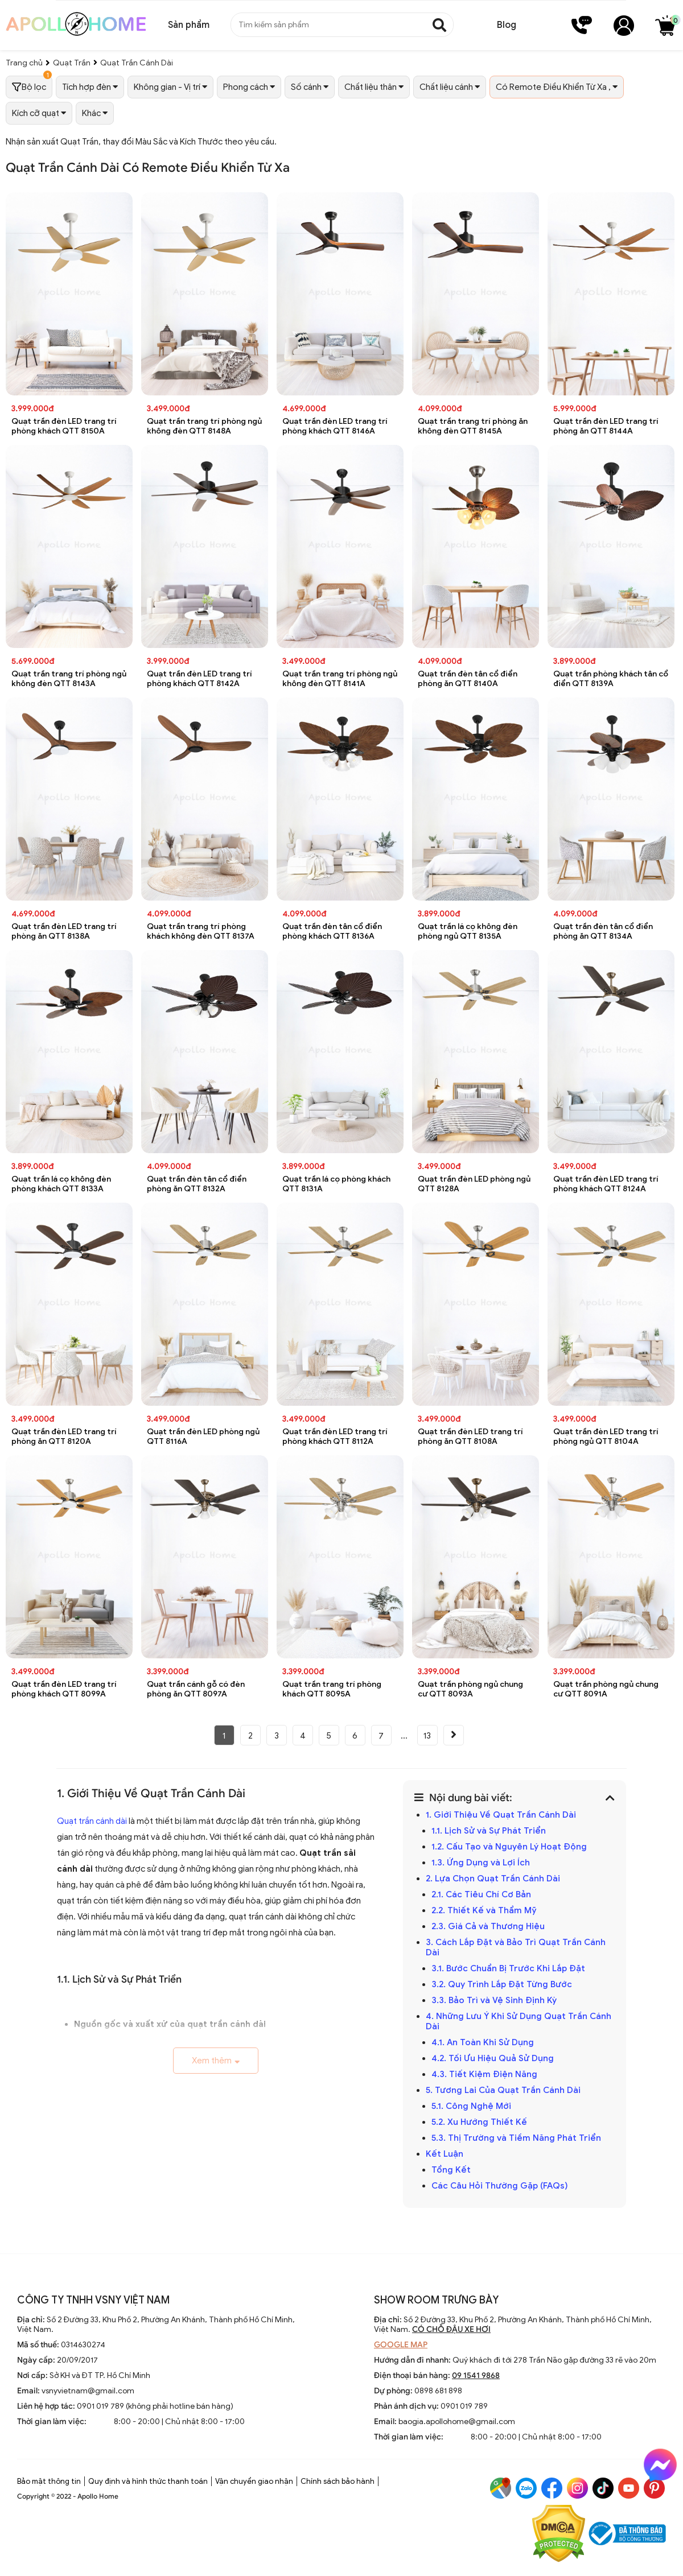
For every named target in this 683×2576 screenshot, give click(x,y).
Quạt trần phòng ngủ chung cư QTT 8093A (470, 1689)
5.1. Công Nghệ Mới (471, 2106)
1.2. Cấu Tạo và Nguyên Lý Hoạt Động (509, 1847)
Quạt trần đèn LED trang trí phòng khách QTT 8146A (335, 426)
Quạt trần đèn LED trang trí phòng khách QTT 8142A (199, 678)
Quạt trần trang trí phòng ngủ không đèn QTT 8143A (68, 678)
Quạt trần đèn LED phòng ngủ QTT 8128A (474, 1184)
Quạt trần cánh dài (92, 1821)
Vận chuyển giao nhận (254, 2481)
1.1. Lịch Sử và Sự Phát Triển (488, 1831)
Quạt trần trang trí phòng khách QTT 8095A (331, 1689)
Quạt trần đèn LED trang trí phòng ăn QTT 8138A (64, 931)
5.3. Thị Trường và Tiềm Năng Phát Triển (516, 2138)
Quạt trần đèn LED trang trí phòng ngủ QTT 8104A (606, 1436)
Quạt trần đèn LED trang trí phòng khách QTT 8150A (64, 426)
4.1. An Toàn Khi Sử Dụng (482, 2042)
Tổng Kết (451, 2170)
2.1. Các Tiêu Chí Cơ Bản (481, 1894)
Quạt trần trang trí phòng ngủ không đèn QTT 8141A (339, 678)
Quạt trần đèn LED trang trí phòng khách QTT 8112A (335, 1436)
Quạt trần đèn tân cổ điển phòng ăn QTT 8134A (603, 931)
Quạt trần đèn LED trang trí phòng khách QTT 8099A (64, 1689)
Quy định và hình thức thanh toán (148, 2481)
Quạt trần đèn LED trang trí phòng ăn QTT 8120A (64, 1436)
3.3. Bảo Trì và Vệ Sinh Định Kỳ (494, 2000)
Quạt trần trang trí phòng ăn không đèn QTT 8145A (473, 426)
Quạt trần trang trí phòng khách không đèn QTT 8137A (200, 931)
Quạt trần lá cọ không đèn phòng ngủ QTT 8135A (467, 931)
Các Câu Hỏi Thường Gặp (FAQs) (499, 2186)
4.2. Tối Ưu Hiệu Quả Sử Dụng (492, 2058)
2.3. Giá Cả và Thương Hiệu (488, 1926)
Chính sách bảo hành (338, 2481)
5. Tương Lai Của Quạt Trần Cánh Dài (503, 2090)
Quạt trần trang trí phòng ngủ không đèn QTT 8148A (204, 426)
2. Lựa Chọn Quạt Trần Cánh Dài (493, 1878)
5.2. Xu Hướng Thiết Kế (479, 2122)
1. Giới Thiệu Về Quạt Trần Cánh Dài (501, 1815)
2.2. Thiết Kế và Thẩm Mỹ (484, 1910)
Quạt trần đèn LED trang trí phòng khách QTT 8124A (606, 1184)
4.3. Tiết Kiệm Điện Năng (484, 2074)
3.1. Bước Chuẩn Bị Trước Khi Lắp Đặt (508, 1968)
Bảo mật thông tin (49, 2481)
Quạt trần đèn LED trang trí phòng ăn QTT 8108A (470, 1436)
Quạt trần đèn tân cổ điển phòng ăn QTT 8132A (196, 1184)
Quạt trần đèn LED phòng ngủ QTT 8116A (203, 1436)
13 (427, 1736)
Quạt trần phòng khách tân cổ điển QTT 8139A (610, 678)
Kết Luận (444, 2154)
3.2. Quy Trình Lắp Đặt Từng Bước (501, 1984)
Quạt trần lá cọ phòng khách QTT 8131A (336, 1184)
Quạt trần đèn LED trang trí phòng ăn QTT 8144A (606, 426)
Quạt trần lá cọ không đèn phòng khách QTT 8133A (61, 1184)
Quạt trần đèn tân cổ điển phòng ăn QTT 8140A (467, 678)
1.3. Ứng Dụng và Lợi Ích (480, 1862)
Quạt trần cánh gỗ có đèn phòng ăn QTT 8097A (196, 1689)
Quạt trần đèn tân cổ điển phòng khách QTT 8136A (332, 931)
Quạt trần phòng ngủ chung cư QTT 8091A (606, 1689)
